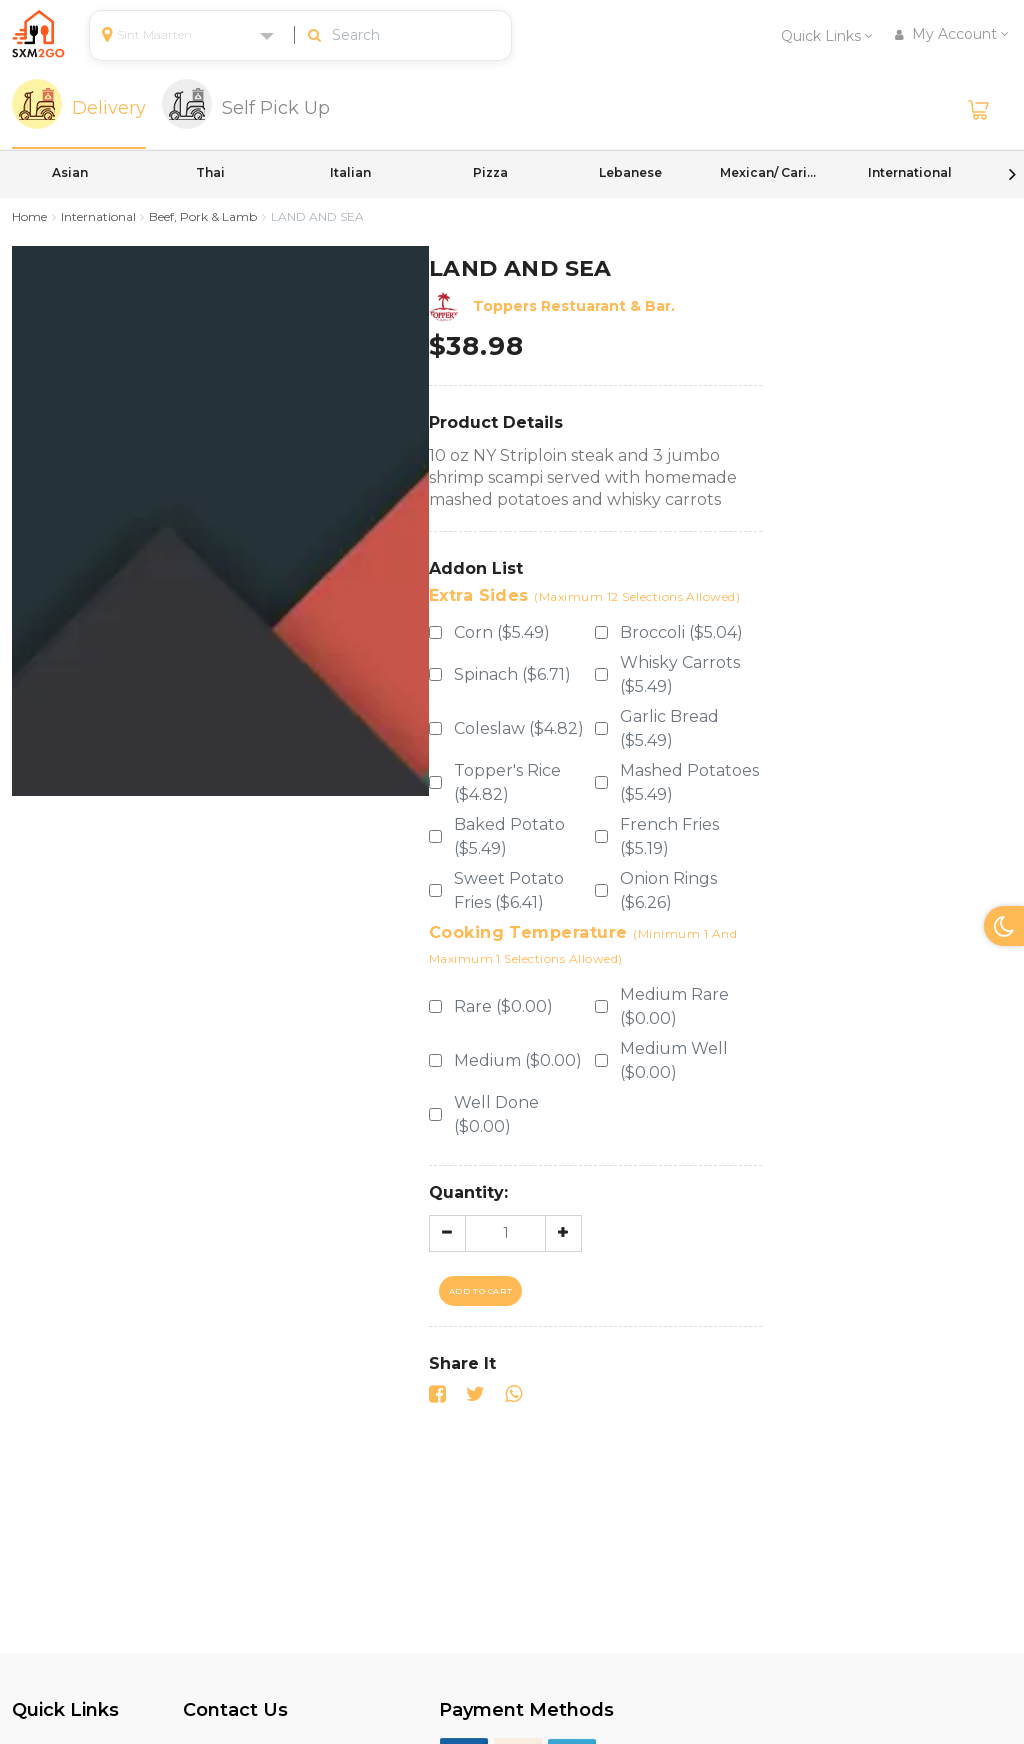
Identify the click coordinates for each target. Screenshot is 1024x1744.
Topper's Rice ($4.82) (507, 782)
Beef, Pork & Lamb (203, 216)
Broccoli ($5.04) (681, 632)
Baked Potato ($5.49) (509, 836)
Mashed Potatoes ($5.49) (689, 782)
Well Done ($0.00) (496, 1114)
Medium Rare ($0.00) (674, 1006)
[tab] (79, 110)
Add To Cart (481, 1291)
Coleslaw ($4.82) (519, 728)
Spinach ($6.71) (512, 674)
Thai (210, 172)
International (910, 172)
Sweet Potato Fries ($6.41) (509, 890)
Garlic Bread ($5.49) (669, 728)
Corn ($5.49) (502, 632)
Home (29, 216)
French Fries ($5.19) (669, 836)
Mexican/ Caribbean (770, 172)
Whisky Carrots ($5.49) (680, 674)
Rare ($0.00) (503, 1006)
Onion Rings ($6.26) (668, 890)
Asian (70, 172)
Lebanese (630, 172)
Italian (350, 172)
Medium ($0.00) (518, 1060)
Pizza (490, 172)
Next (1012, 174)
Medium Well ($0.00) (674, 1060)
